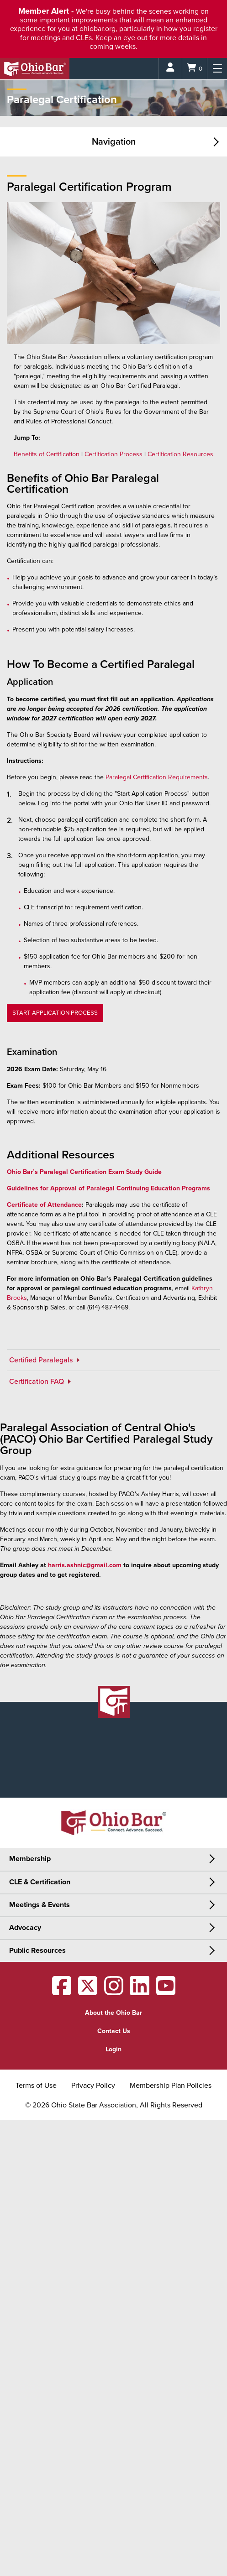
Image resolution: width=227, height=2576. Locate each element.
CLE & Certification (39, 1882)
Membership (30, 1858)
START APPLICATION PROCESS (55, 1013)
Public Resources (37, 1950)
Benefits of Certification (46, 454)
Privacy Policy (93, 2085)
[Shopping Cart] (194, 68)
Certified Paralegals (41, 1360)
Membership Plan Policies (170, 2085)
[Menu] (217, 68)
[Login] (170, 68)
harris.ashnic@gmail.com (84, 1565)
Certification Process (113, 454)
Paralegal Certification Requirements (157, 777)
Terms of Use (36, 2085)
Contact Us (113, 2031)
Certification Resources (180, 454)
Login (113, 2049)
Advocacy (25, 1927)
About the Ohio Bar (113, 2013)
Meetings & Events (39, 1904)
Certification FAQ (37, 1381)
